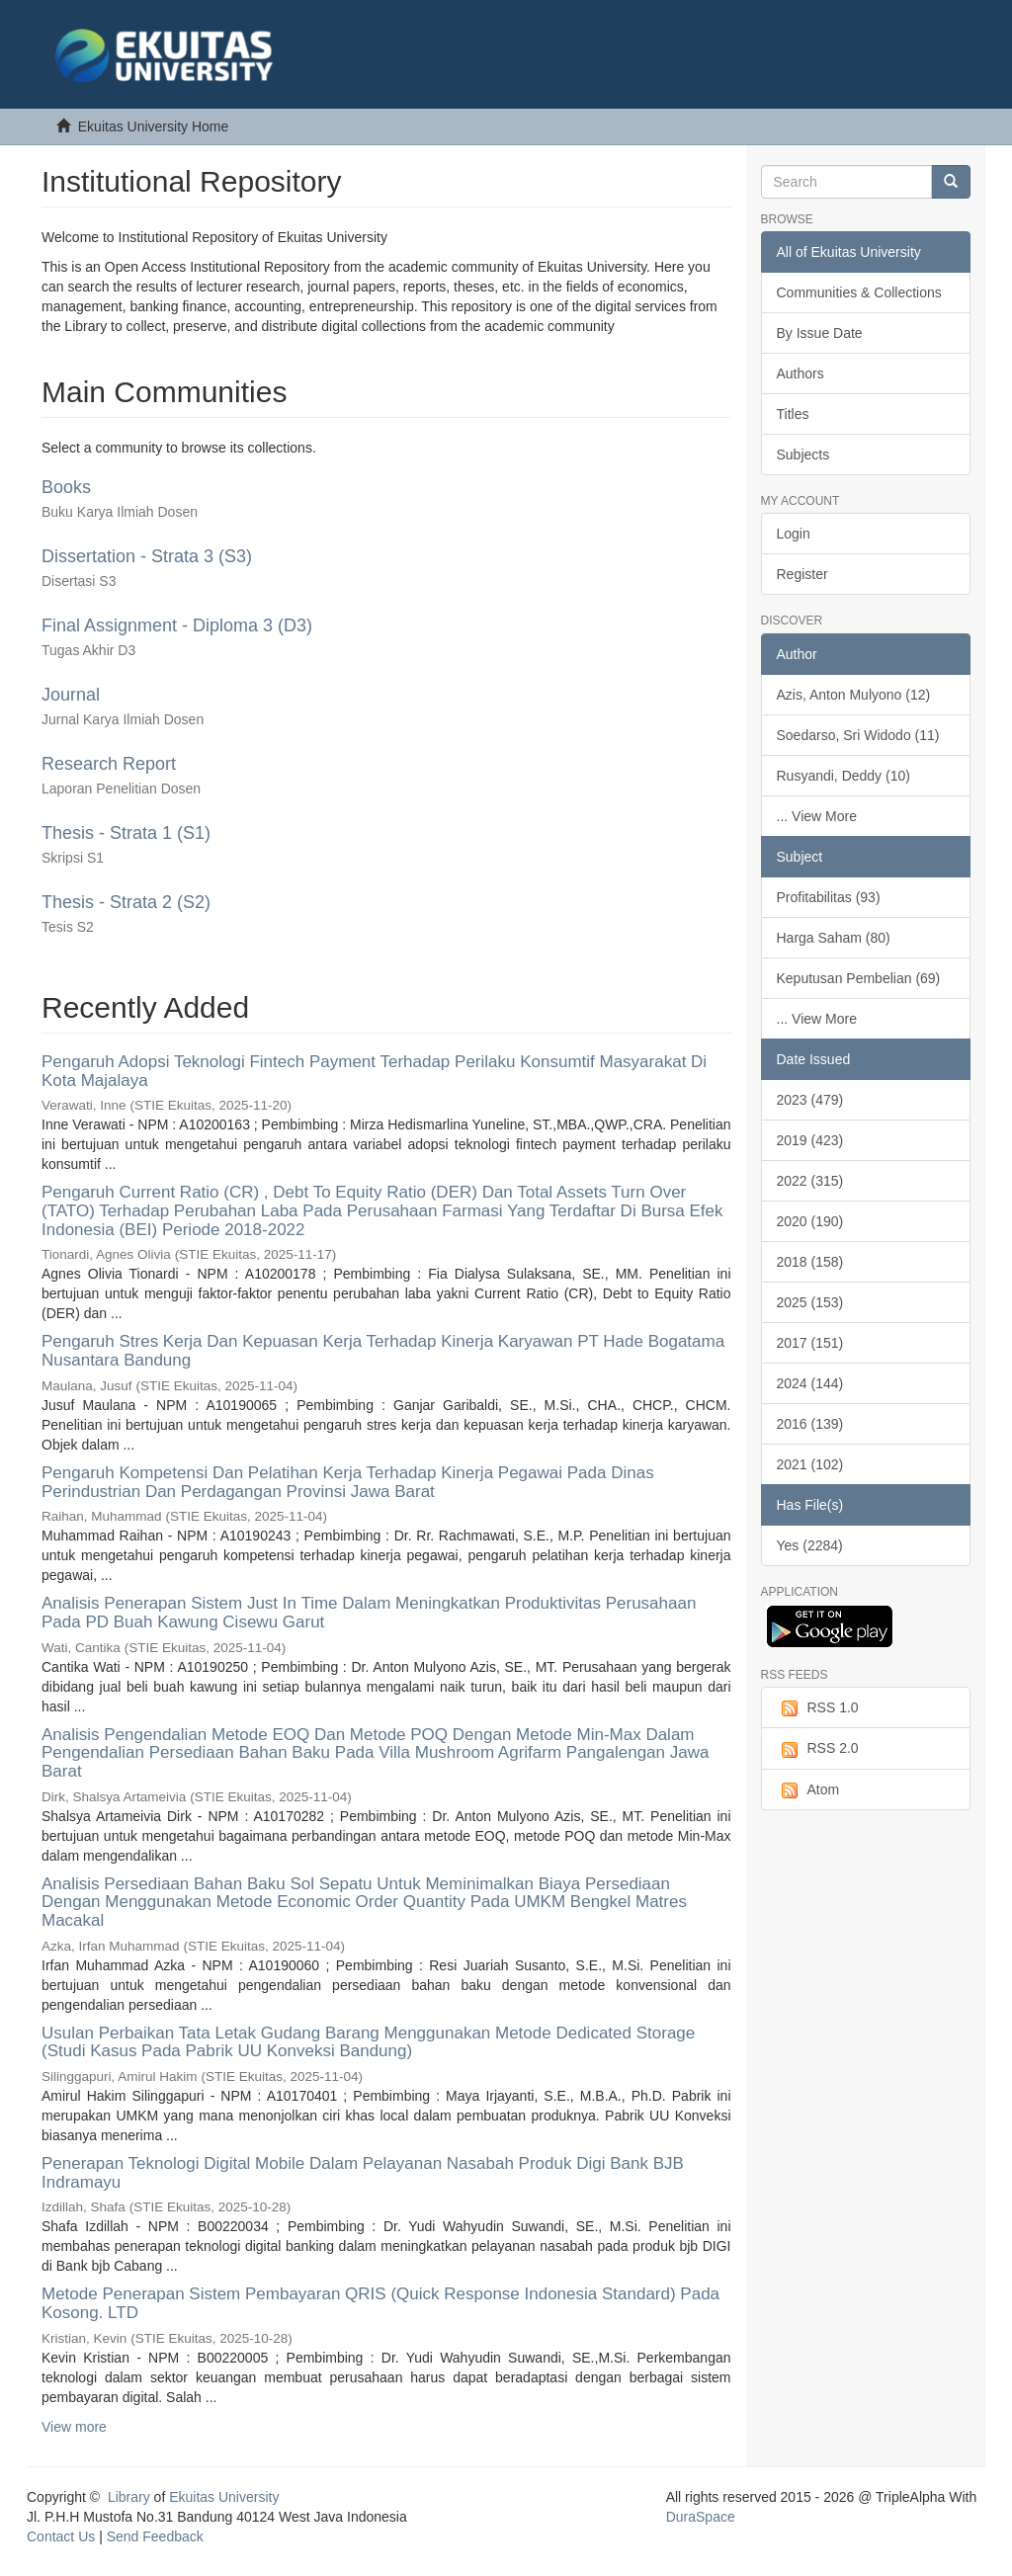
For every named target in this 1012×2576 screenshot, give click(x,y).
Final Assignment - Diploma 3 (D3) (177, 625)
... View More (817, 816)
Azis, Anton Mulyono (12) (854, 695)
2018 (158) (810, 1262)
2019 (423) (810, 1140)
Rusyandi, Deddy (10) (843, 776)
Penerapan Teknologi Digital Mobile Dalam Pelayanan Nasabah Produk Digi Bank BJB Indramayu (363, 2173)
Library (129, 2497)
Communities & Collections (859, 292)
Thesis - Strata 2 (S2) (126, 902)
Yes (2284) (810, 1545)
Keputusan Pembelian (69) (859, 978)
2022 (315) (810, 1181)
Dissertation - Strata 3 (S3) (147, 556)
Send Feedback (155, 2536)
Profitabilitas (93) (829, 897)
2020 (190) (810, 1221)
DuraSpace (700, 2517)
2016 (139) (810, 1424)
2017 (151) (810, 1343)
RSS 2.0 (818, 1749)
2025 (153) (810, 1302)
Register (802, 574)
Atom (808, 1790)
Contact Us (61, 2536)
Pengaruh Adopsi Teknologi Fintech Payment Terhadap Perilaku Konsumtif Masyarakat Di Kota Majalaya (374, 1071)
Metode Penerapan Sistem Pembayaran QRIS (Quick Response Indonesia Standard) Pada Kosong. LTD (380, 2303)
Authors (800, 373)
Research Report (109, 764)
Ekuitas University (224, 2497)
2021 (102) (810, 1464)
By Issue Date (820, 333)
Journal (71, 695)
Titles (793, 414)
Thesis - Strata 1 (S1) (126, 833)
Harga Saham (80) (833, 938)
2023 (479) (810, 1100)
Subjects (803, 454)
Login (793, 533)
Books (66, 487)
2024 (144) (810, 1383)
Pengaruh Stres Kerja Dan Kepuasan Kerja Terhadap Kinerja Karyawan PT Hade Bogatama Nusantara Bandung (383, 1351)
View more (74, 2427)
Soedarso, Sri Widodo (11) (858, 735)
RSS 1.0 (818, 1708)
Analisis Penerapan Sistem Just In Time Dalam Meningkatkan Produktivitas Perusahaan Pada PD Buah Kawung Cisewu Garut (369, 1612)
